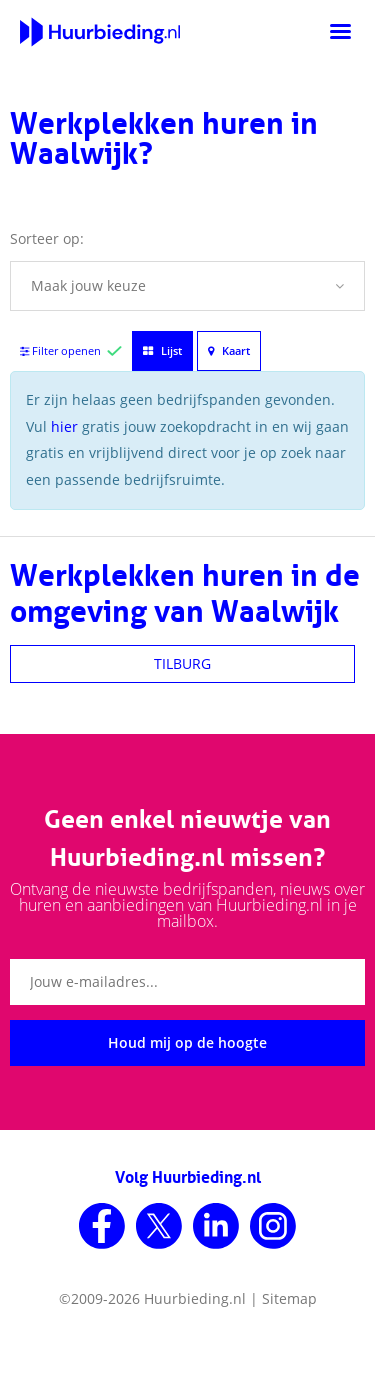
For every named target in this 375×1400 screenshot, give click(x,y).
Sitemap (289, 1298)
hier (64, 426)
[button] (187, 286)
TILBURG (182, 663)
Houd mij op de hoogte (187, 1042)
